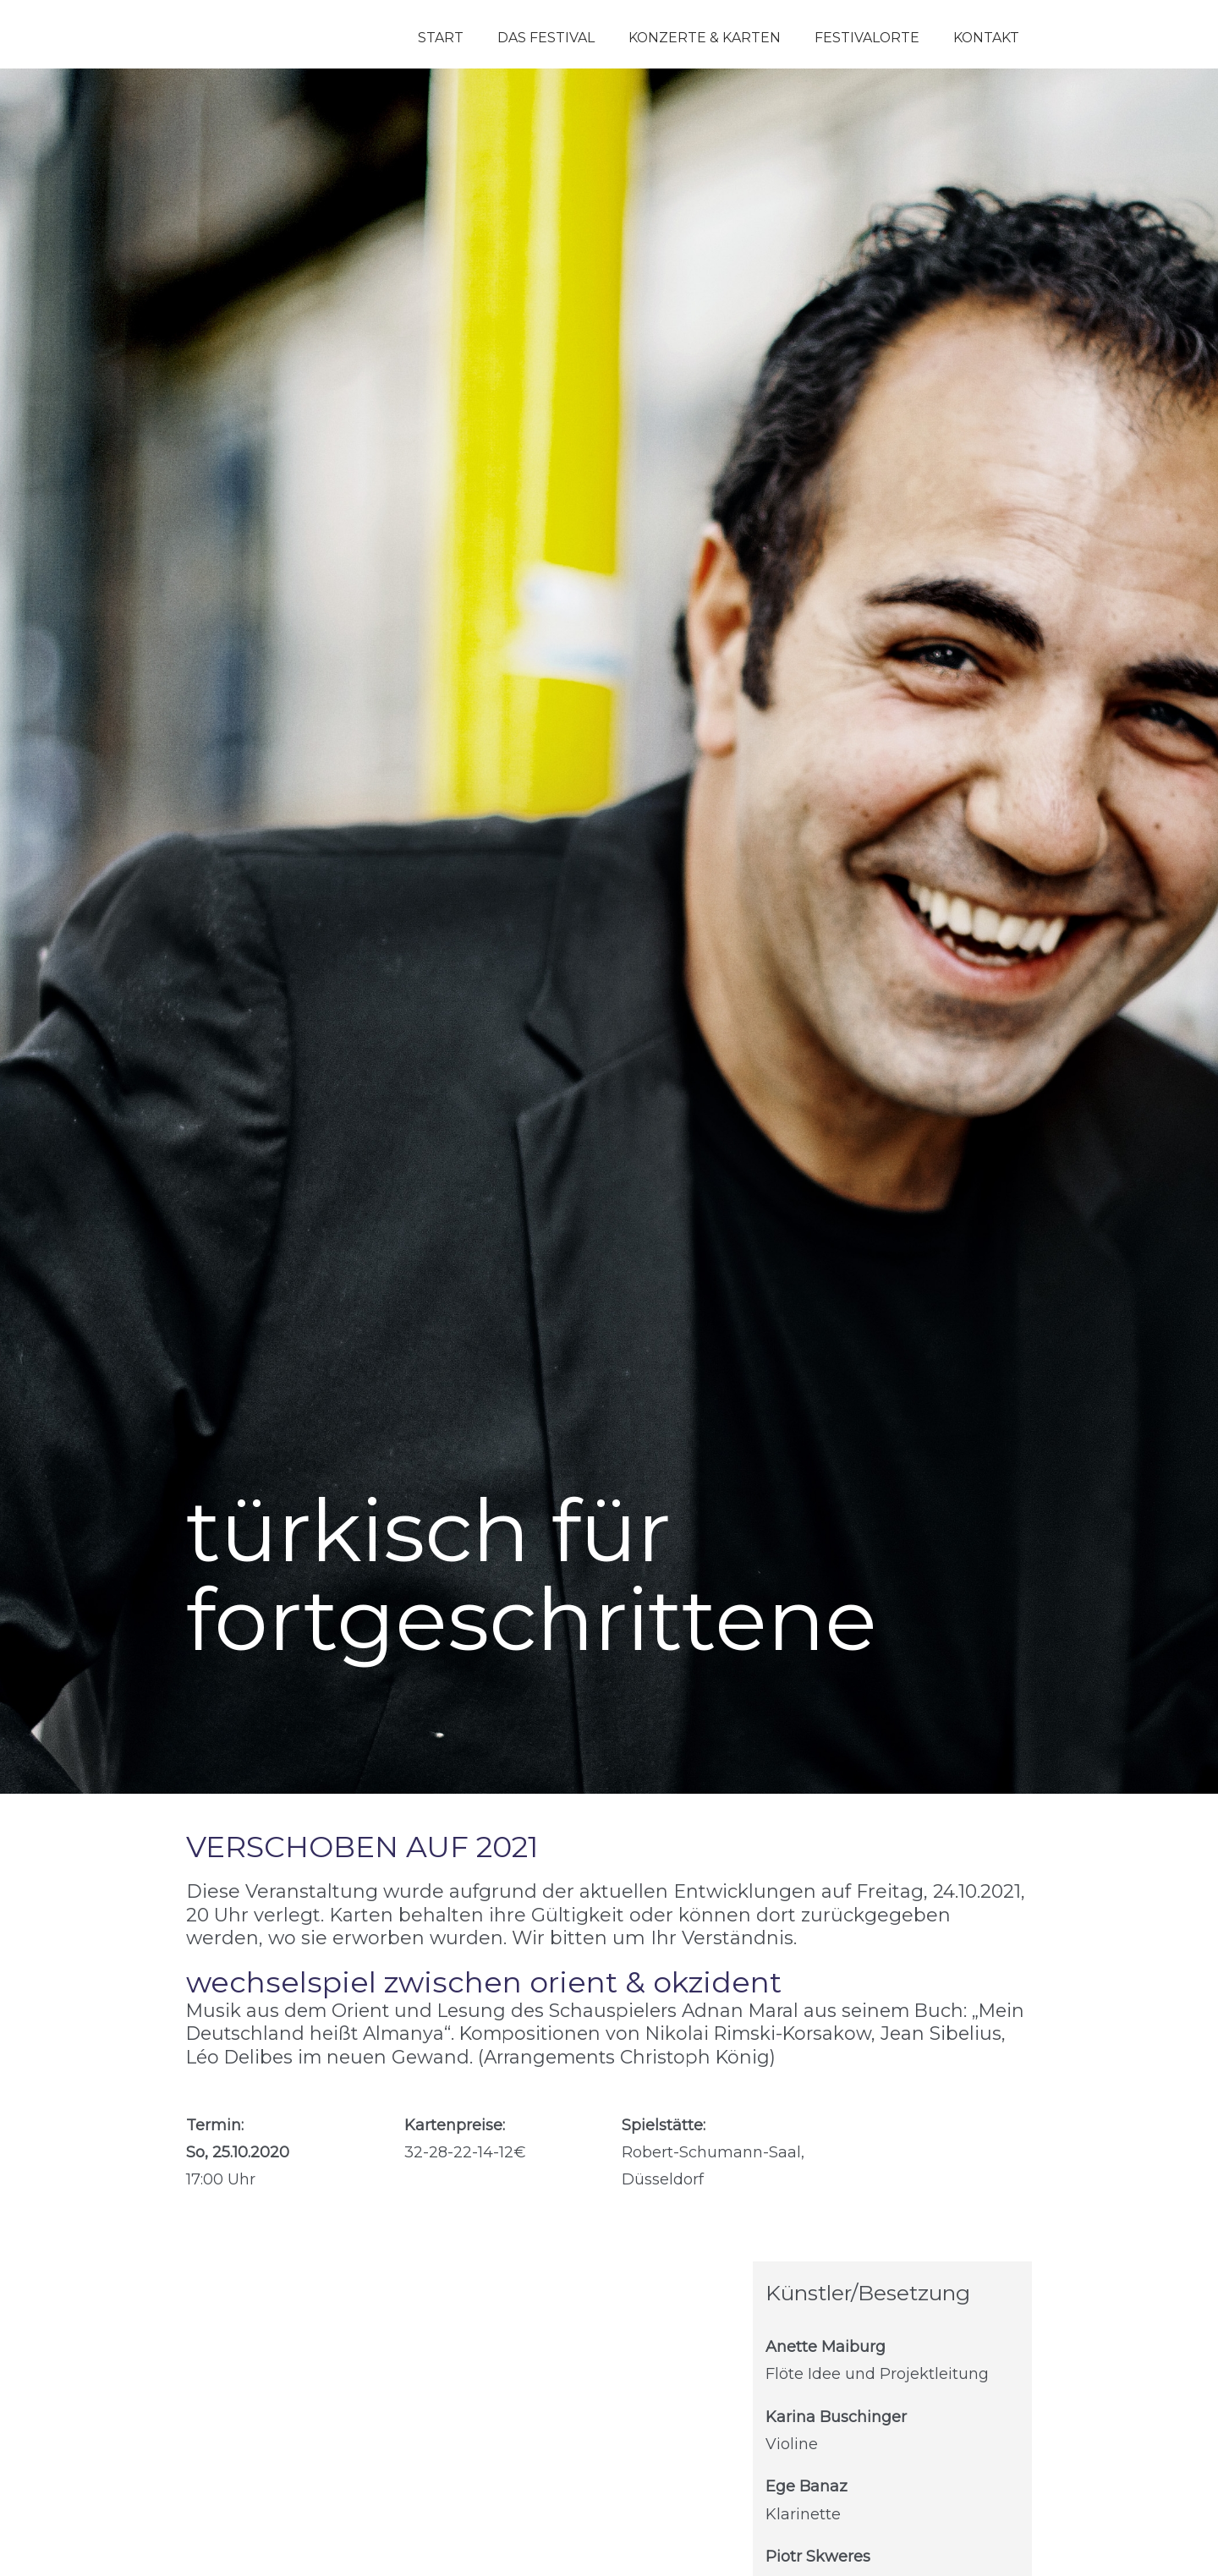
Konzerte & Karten (704, 38)
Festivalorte (867, 38)
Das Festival (546, 38)
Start (441, 38)
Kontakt (986, 38)
